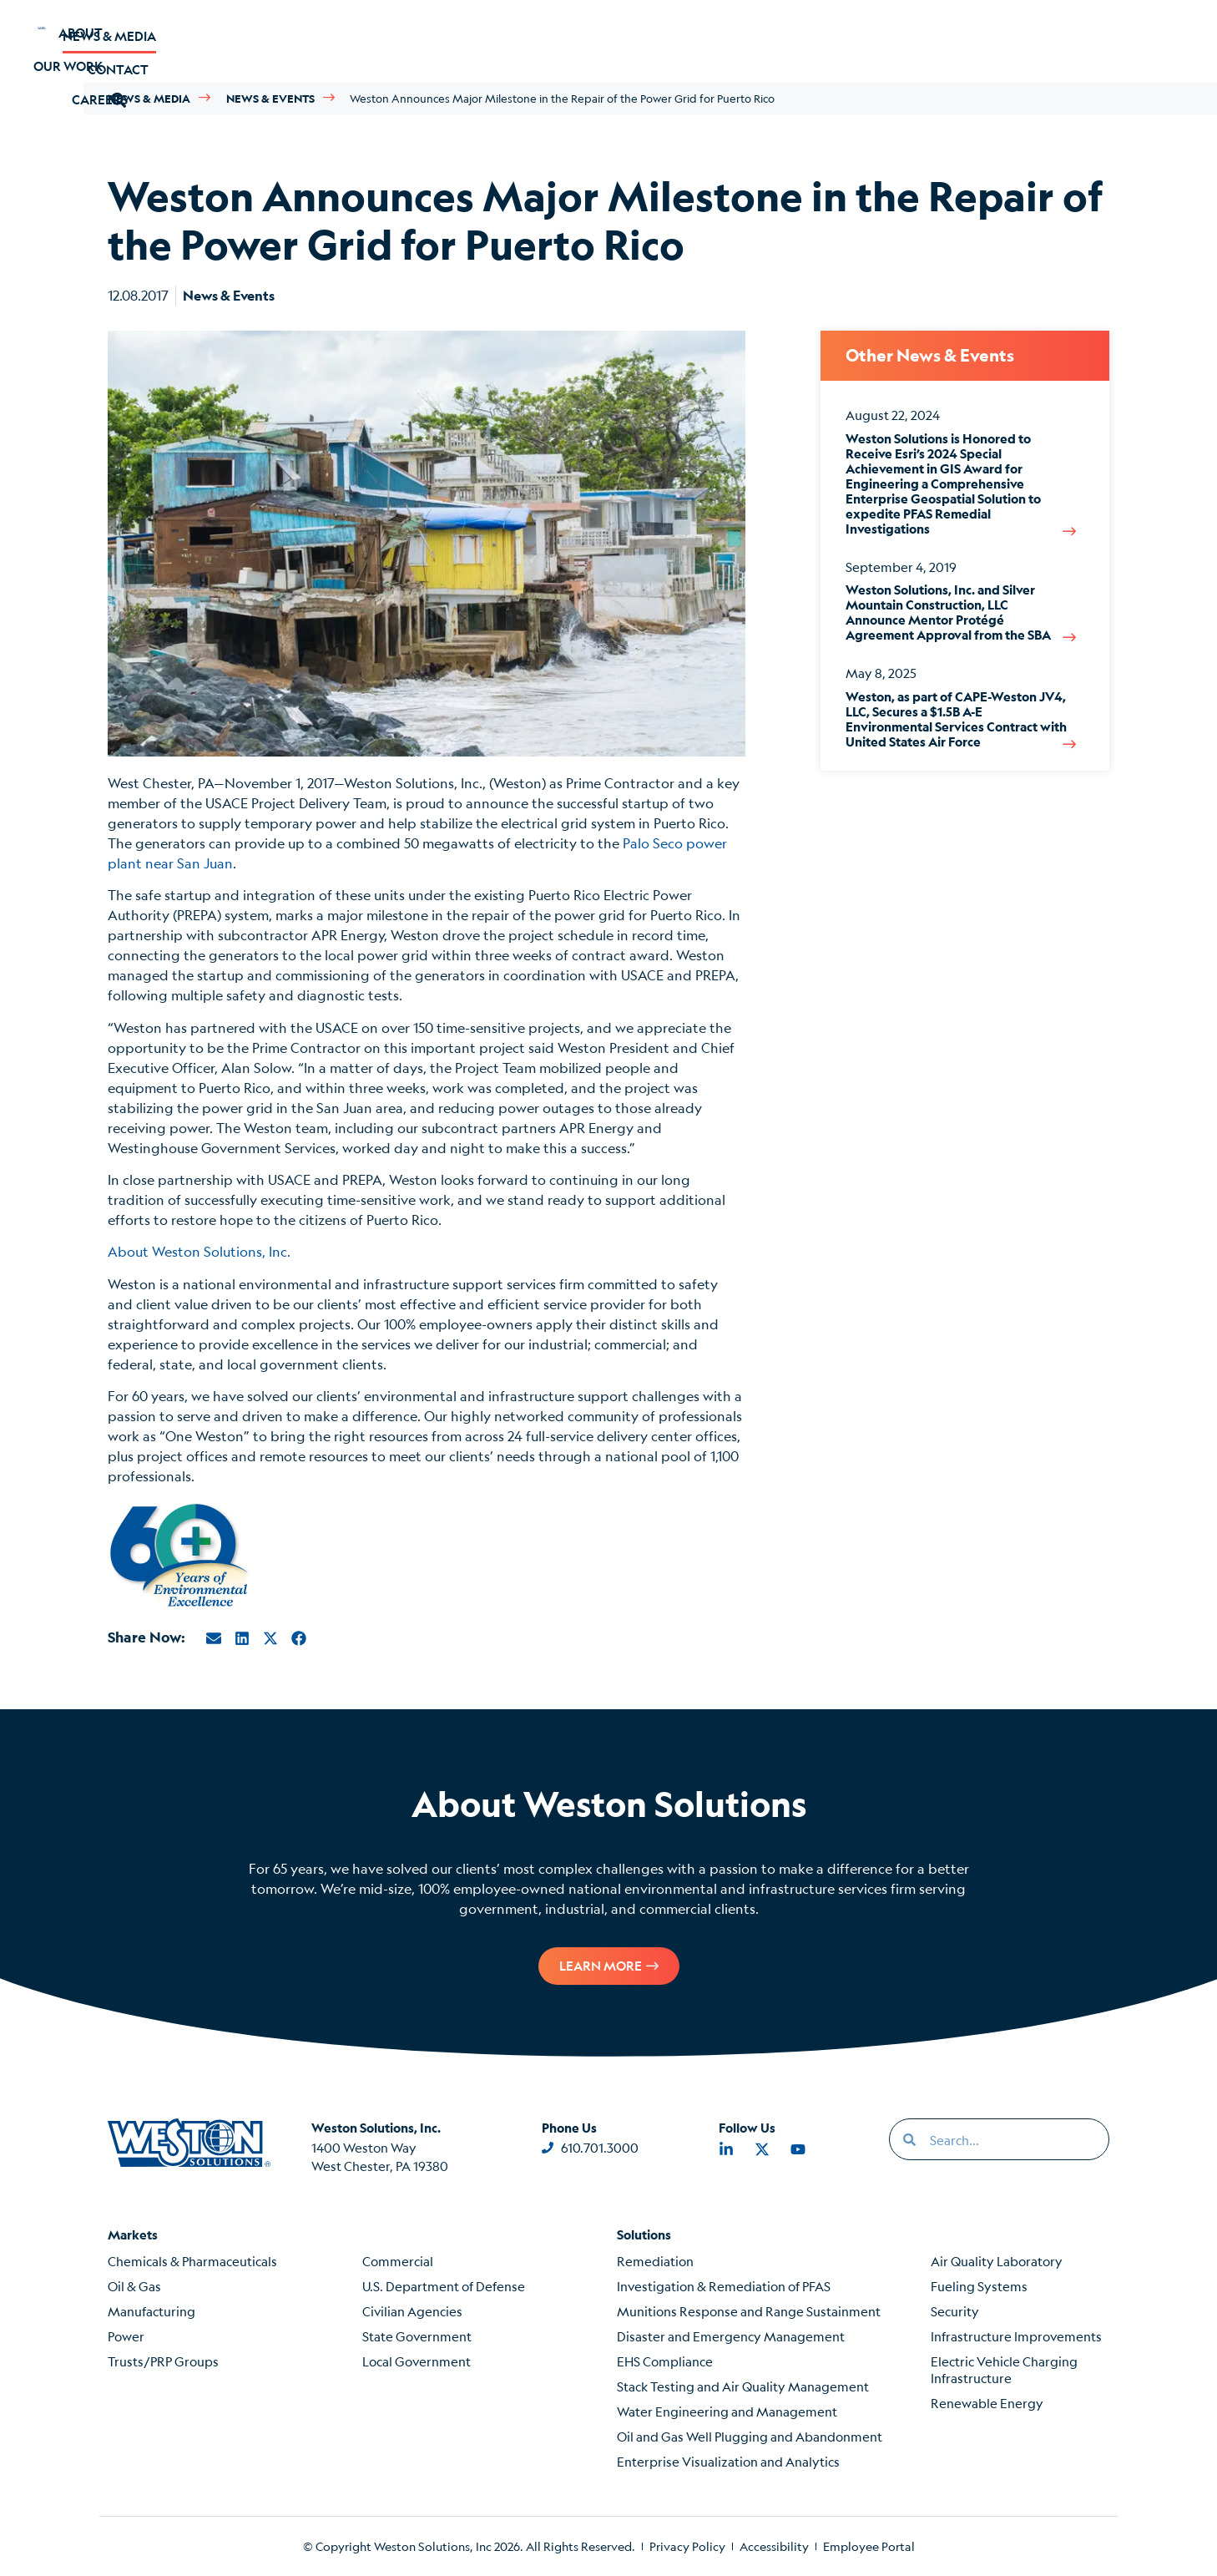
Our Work (306, 40)
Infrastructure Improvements (1016, 2336)
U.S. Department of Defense (443, 2286)
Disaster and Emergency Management (731, 2336)
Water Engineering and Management (727, 2411)
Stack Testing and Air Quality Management (743, 2386)
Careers (419, 40)
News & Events (270, 97)
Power (126, 2336)
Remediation (655, 2261)
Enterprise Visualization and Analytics (728, 2461)
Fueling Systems (979, 2286)
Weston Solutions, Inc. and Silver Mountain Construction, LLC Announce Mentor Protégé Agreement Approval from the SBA (948, 612)
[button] (1029, 40)
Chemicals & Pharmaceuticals (192, 2261)
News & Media (816, 40)
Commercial (397, 2261)
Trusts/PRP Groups (163, 2361)
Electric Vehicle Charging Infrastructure (1004, 2369)
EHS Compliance (665, 2361)
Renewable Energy (987, 2403)
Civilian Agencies (412, 2311)
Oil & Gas (134, 2286)
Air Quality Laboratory (997, 2261)
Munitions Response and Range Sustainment (749, 2311)
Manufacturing (151, 2311)
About (200, 40)
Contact (943, 40)
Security (955, 2311)
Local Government (416, 2361)
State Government (417, 2336)
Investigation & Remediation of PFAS (724, 2286)
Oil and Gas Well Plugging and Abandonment (749, 2436)
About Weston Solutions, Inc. (199, 1251)
